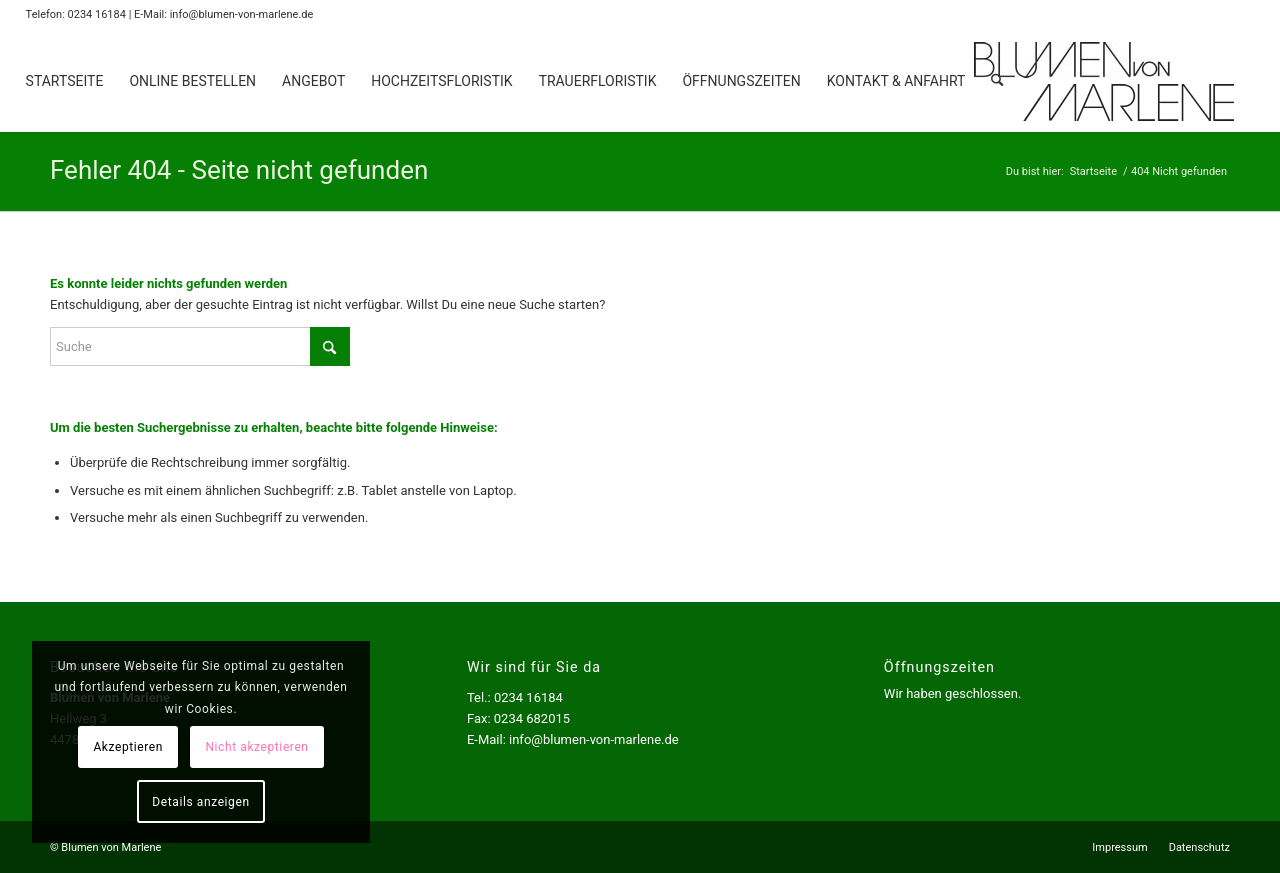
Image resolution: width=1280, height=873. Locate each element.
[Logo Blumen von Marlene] (1104, 81)
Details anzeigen (189, 802)
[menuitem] (65, 81)
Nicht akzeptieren (245, 747)
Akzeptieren (117, 747)
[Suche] (996, 81)
